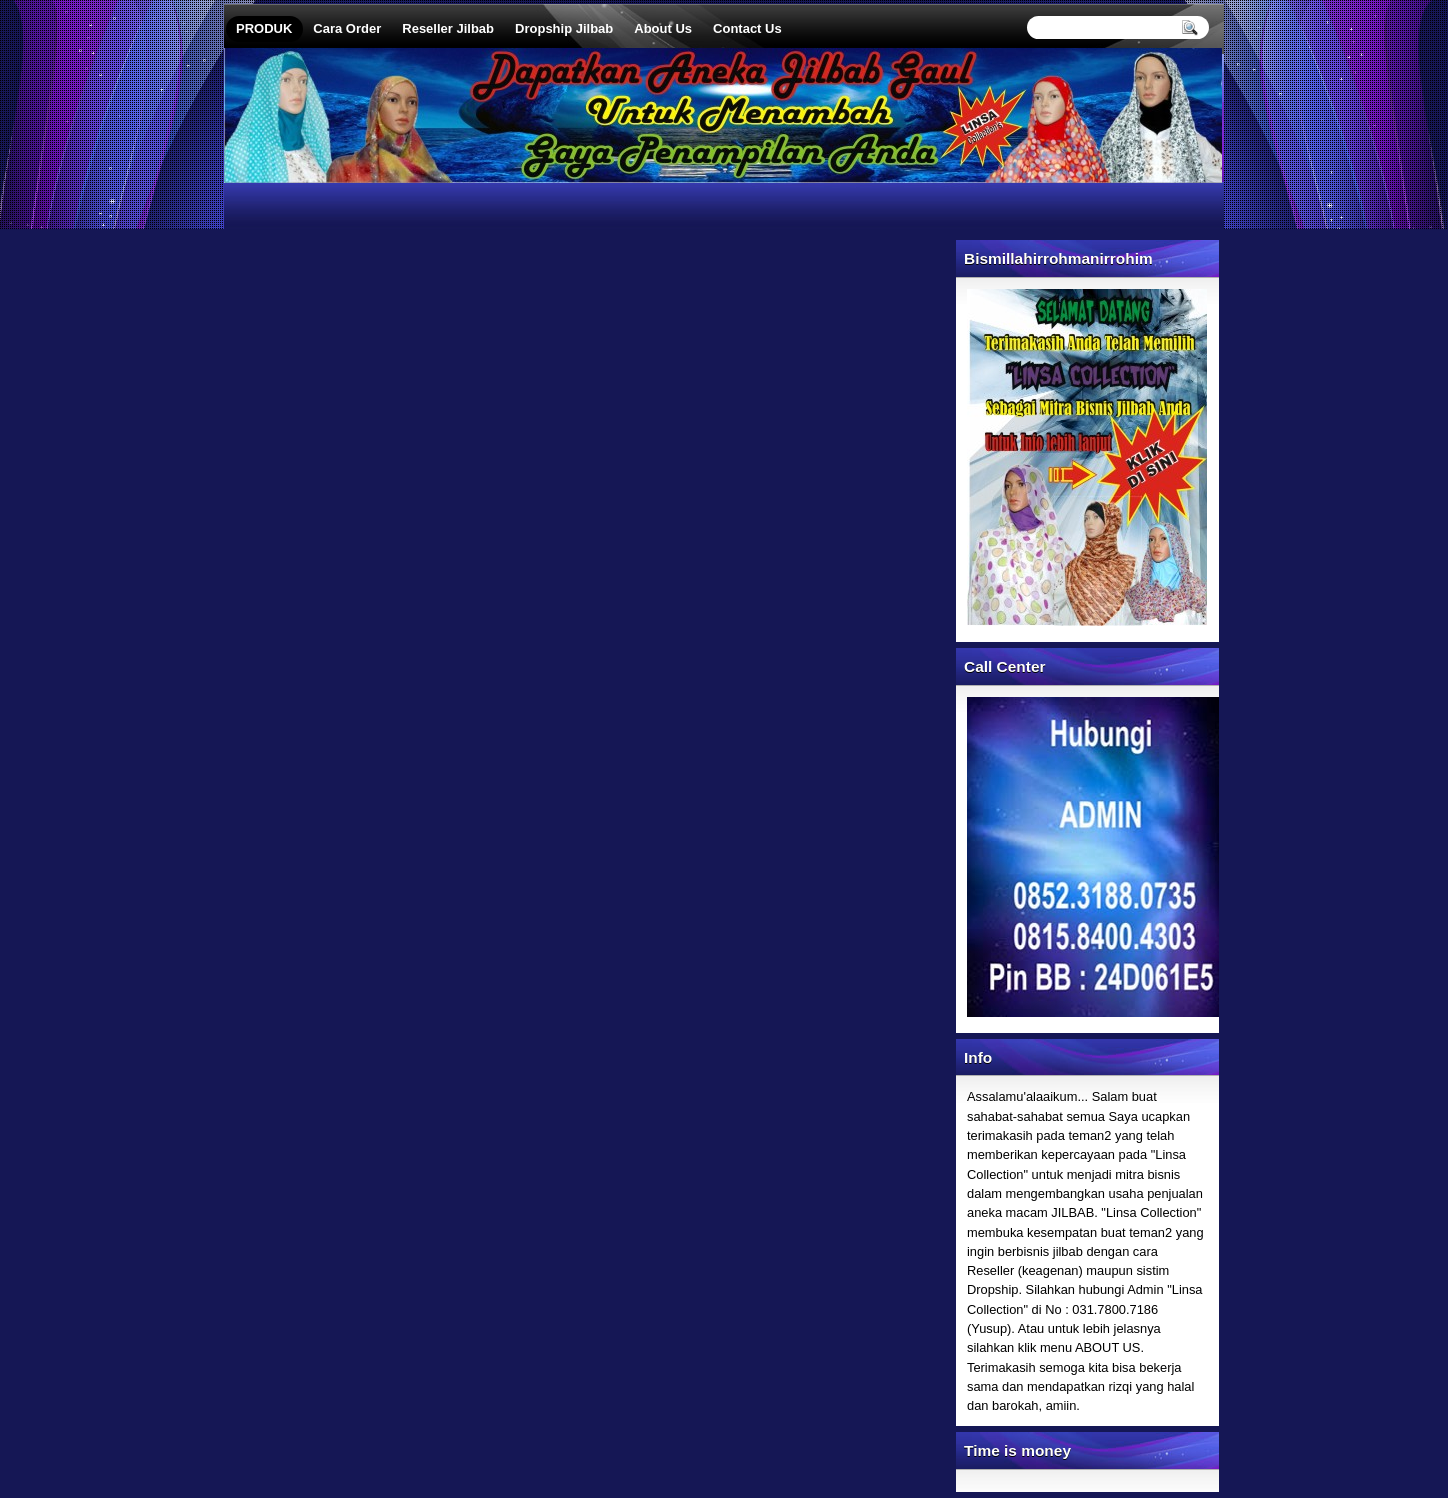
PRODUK (264, 28)
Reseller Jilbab (448, 28)
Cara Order (347, 28)
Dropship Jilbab (564, 28)
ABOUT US (1108, 1347)
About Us (663, 28)
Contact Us (747, 28)
